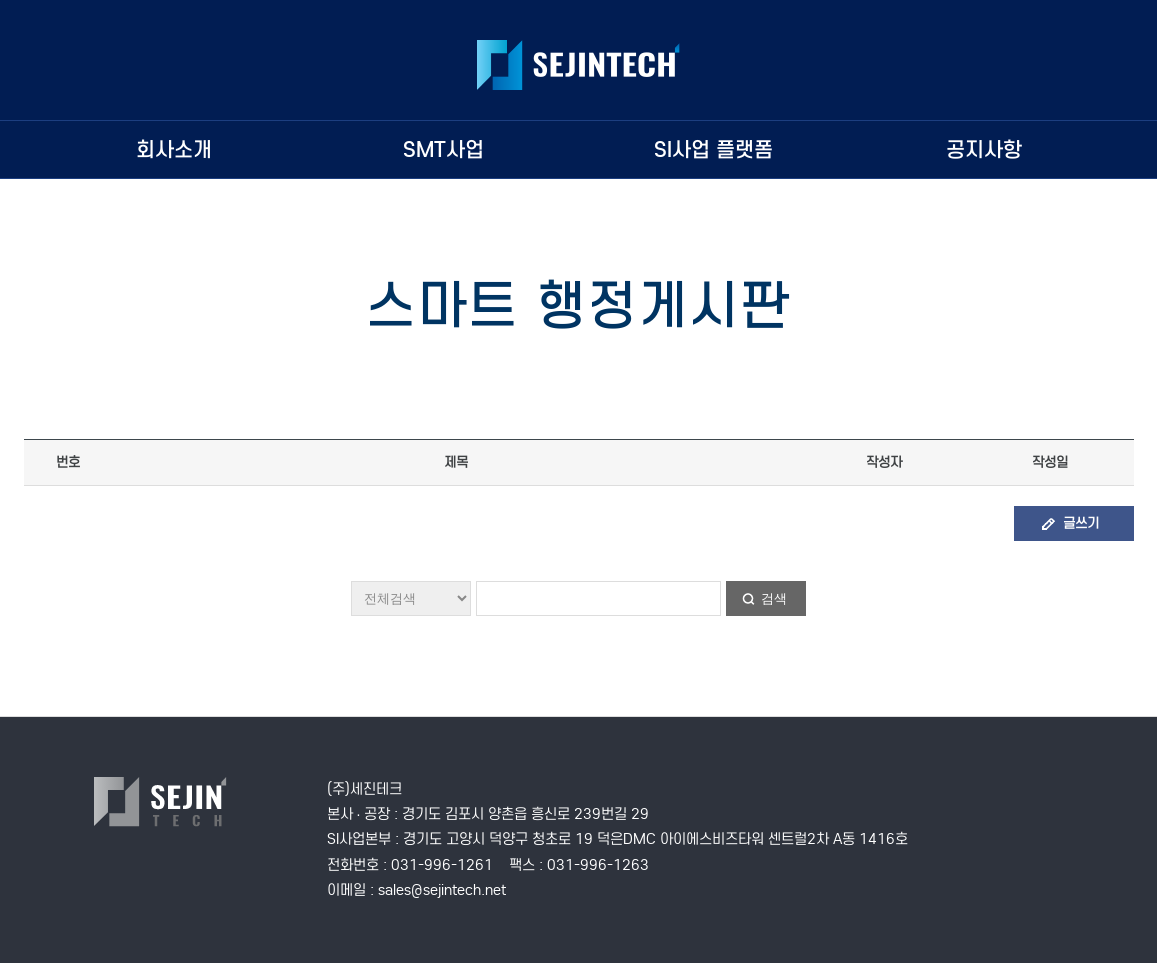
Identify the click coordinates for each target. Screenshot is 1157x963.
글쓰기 (1081, 523)
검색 (774, 598)
